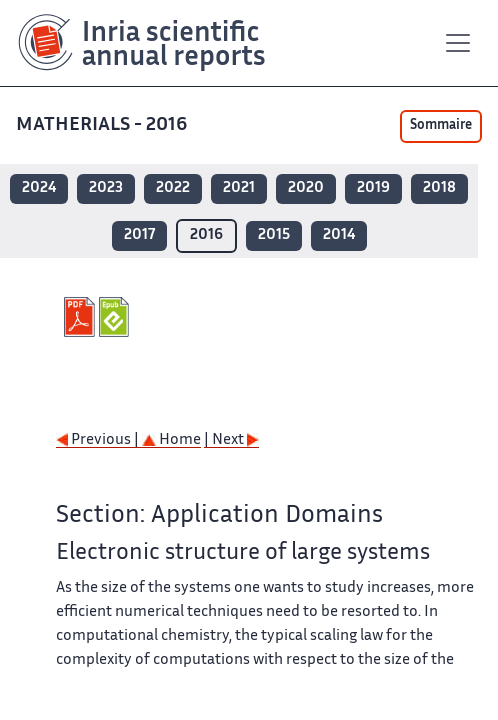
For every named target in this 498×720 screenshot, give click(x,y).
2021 (239, 188)
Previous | (99, 440)
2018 (439, 188)
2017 (139, 235)
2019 (373, 188)
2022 (173, 188)
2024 (39, 188)
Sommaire (441, 126)
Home (171, 440)
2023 (106, 188)
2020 (306, 188)
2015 (274, 235)
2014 (339, 235)
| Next (231, 440)
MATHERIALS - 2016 (103, 125)
